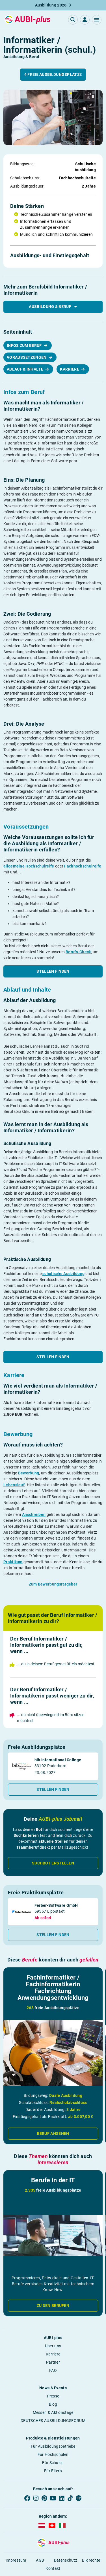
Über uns (53, 2346)
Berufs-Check (78, 952)
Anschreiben (34, 1514)
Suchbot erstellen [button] (53, 1863)
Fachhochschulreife (82, 866)
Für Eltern (53, 2471)
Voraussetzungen (27, 357)
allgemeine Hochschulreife (28, 866)
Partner (53, 2362)
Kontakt (53, 2568)
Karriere (70, 369)
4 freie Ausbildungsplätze (53, 74)
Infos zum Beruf (25, 345)
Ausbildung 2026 (53, 5)
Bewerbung (28, 1473)
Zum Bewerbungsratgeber (53, 1584)
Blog (53, 2404)
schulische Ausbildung (63, 1273)
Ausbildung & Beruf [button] (53, 306)
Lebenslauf (14, 1485)
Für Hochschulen (53, 2454)
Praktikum (13, 1562)
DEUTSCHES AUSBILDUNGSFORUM (53, 2420)
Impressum (16, 2560)
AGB (40, 2560)
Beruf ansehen (53, 2133)
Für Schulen (53, 2462)
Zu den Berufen (53, 2305)
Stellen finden (52, 971)
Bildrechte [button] (91, 2560)
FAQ (53, 2370)
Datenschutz (65, 2560)
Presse (53, 2396)
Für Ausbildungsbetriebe (53, 2446)
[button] (96, 20)
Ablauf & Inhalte (25, 369)
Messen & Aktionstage (53, 2412)
